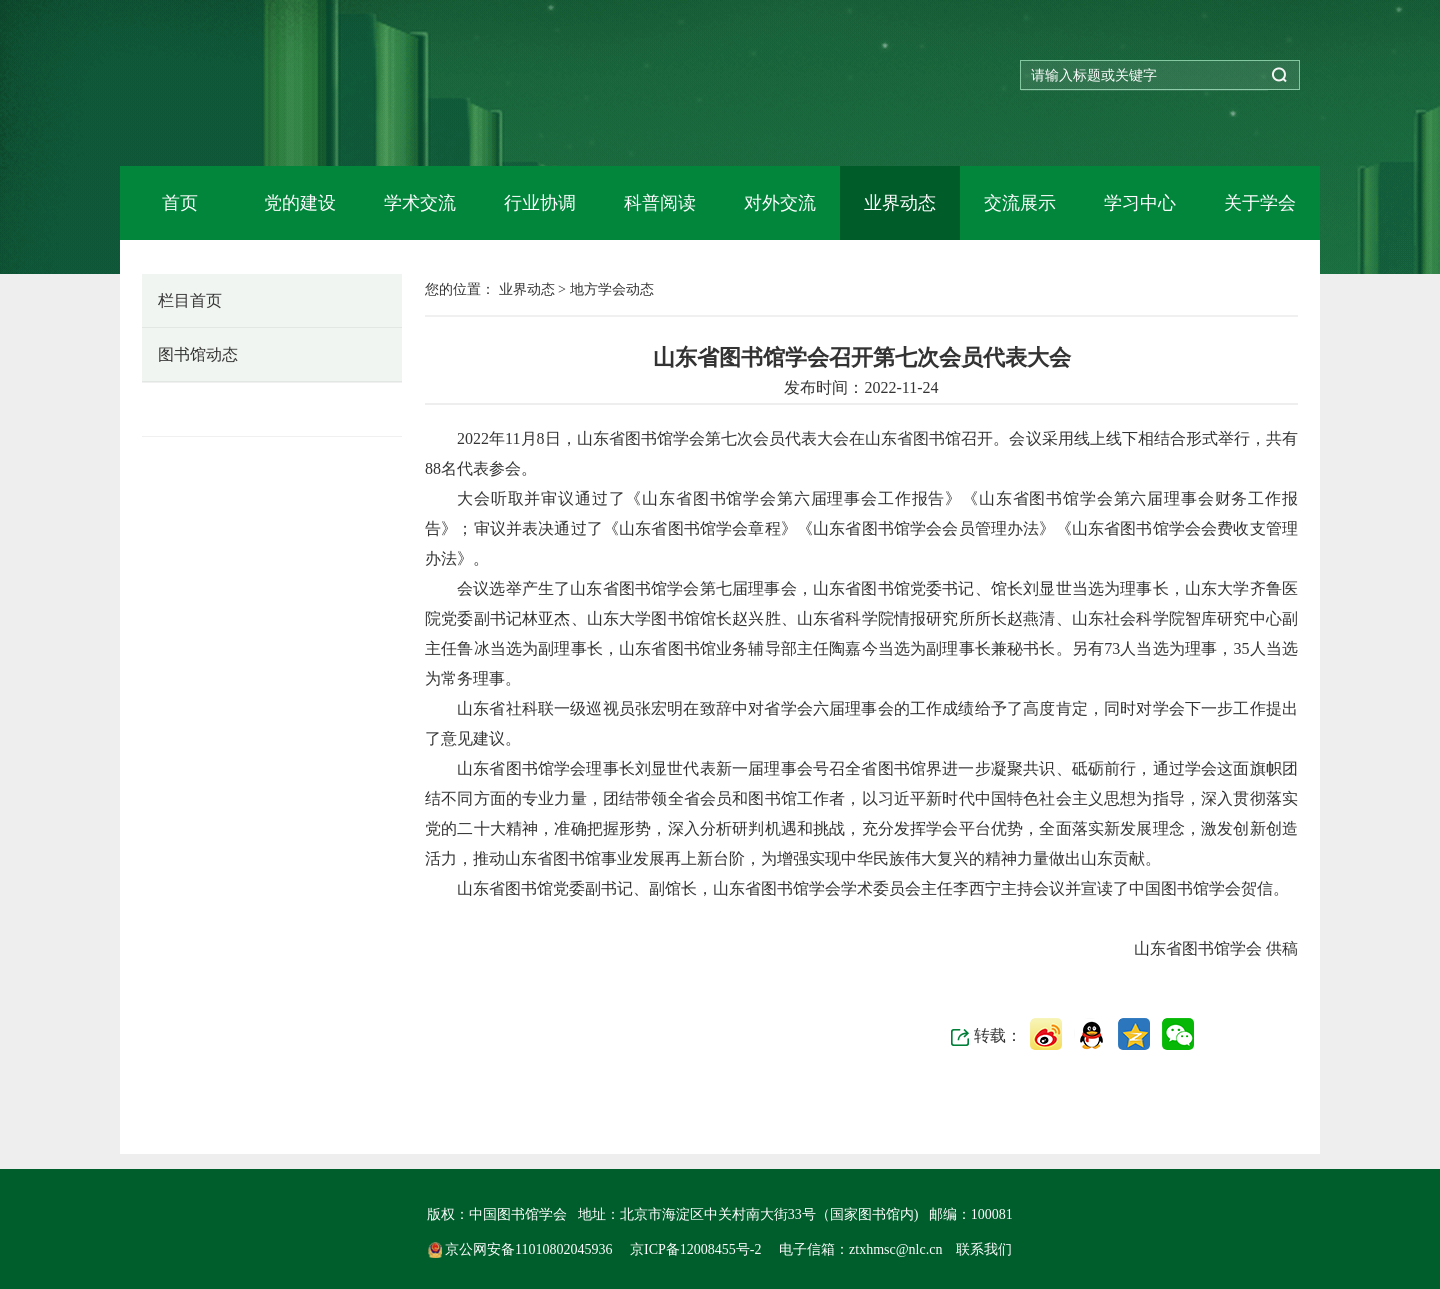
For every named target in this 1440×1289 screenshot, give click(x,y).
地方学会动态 (206, 408)
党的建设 (300, 203)
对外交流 (780, 203)
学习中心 (1140, 203)
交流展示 (1020, 203)
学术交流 (420, 203)
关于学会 (1260, 203)
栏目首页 (190, 300)
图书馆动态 (198, 354)
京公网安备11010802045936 (522, 1249)
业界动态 (900, 203)
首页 (180, 203)
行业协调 (540, 203)
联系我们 (984, 1249)
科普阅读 (660, 203)
